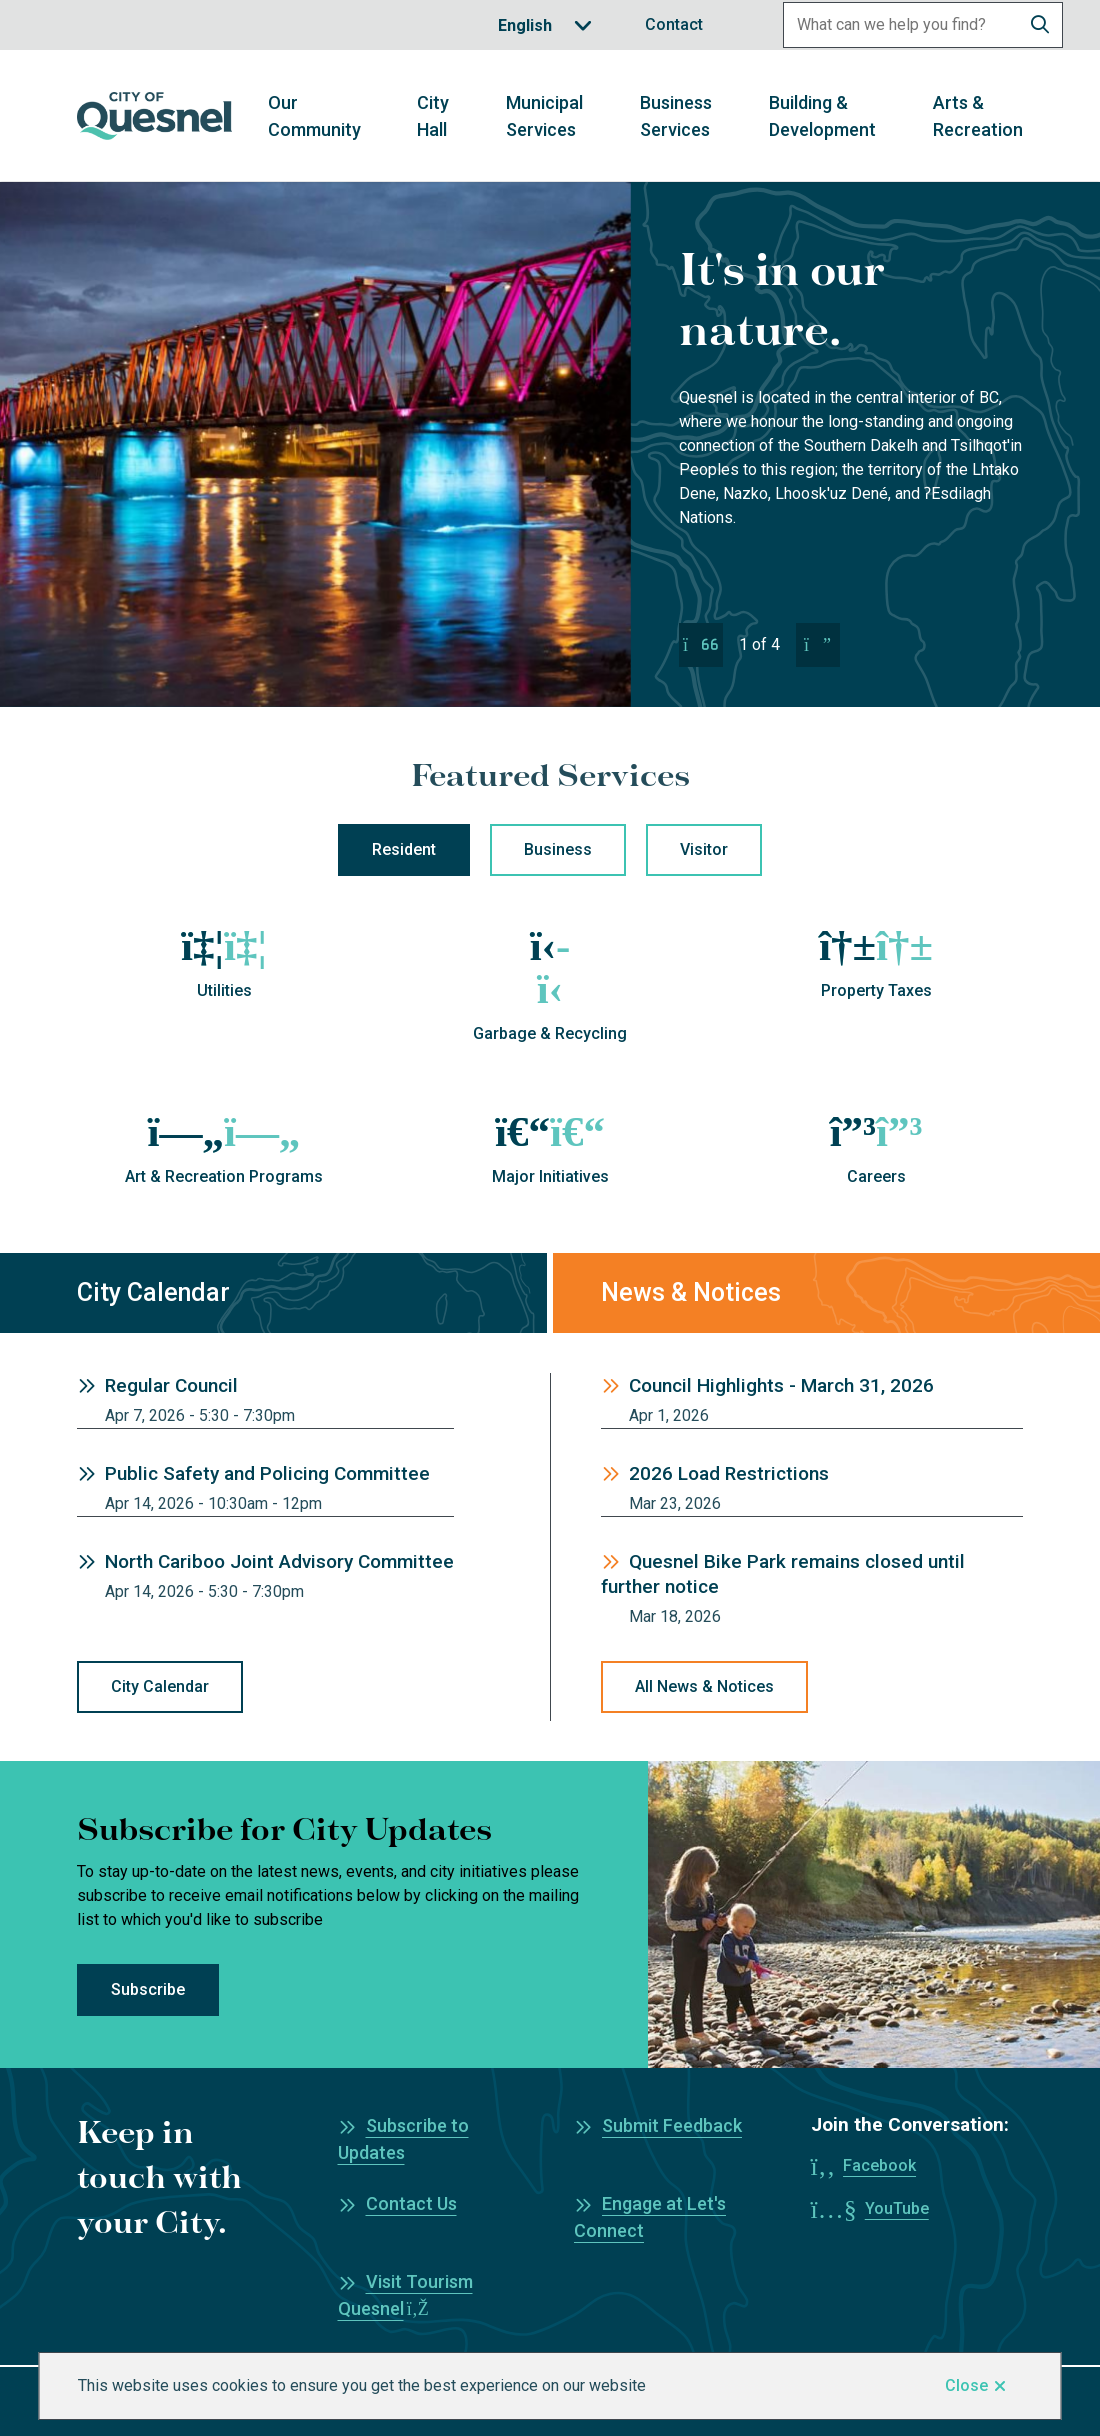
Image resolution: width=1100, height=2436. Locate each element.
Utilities (224, 990)
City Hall (433, 116)
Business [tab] (558, 849)
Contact (674, 24)
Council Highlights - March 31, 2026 (781, 1385)
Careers (876, 1176)
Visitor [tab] (704, 849)
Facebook (879, 2165)
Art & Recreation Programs (224, 1176)
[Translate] (545, 25)
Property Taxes (876, 990)
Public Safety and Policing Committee (267, 1473)
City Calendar (160, 1686)
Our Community (314, 116)
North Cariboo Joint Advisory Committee (279, 1561)
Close (966, 2385)
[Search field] (901, 25)
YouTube (897, 2208)
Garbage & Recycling (550, 1033)
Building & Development (822, 116)
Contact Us (411, 2203)
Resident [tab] (404, 849)
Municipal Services (544, 116)
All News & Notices (704, 1686)
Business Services (676, 116)
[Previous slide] (701, 645)
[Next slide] (818, 645)
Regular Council (171, 1385)
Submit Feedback (672, 2125)
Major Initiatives (550, 1176)
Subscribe (148, 1989)
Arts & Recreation (978, 116)
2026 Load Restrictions (729, 1473)
